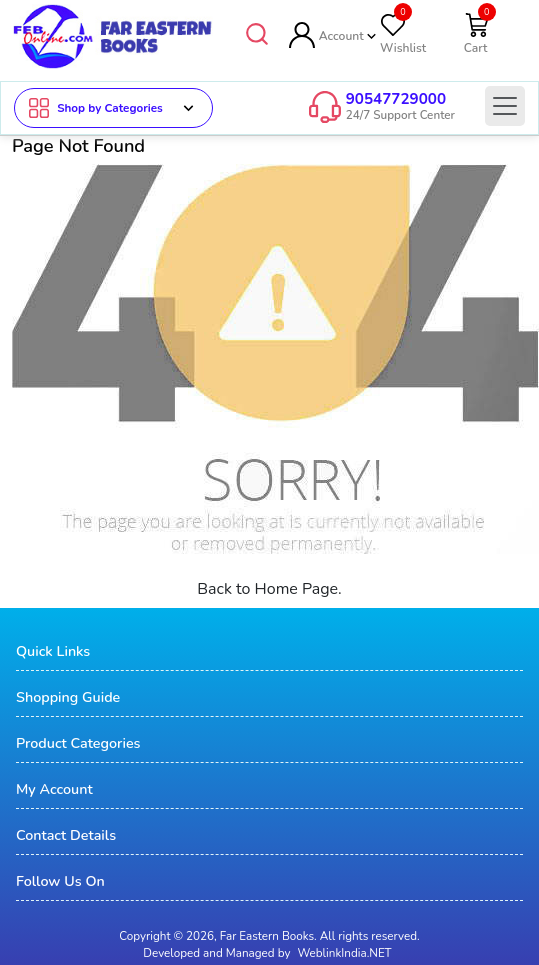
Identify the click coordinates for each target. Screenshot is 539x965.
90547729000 (396, 99)
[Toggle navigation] (505, 106)
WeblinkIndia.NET (344, 952)
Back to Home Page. (269, 588)
